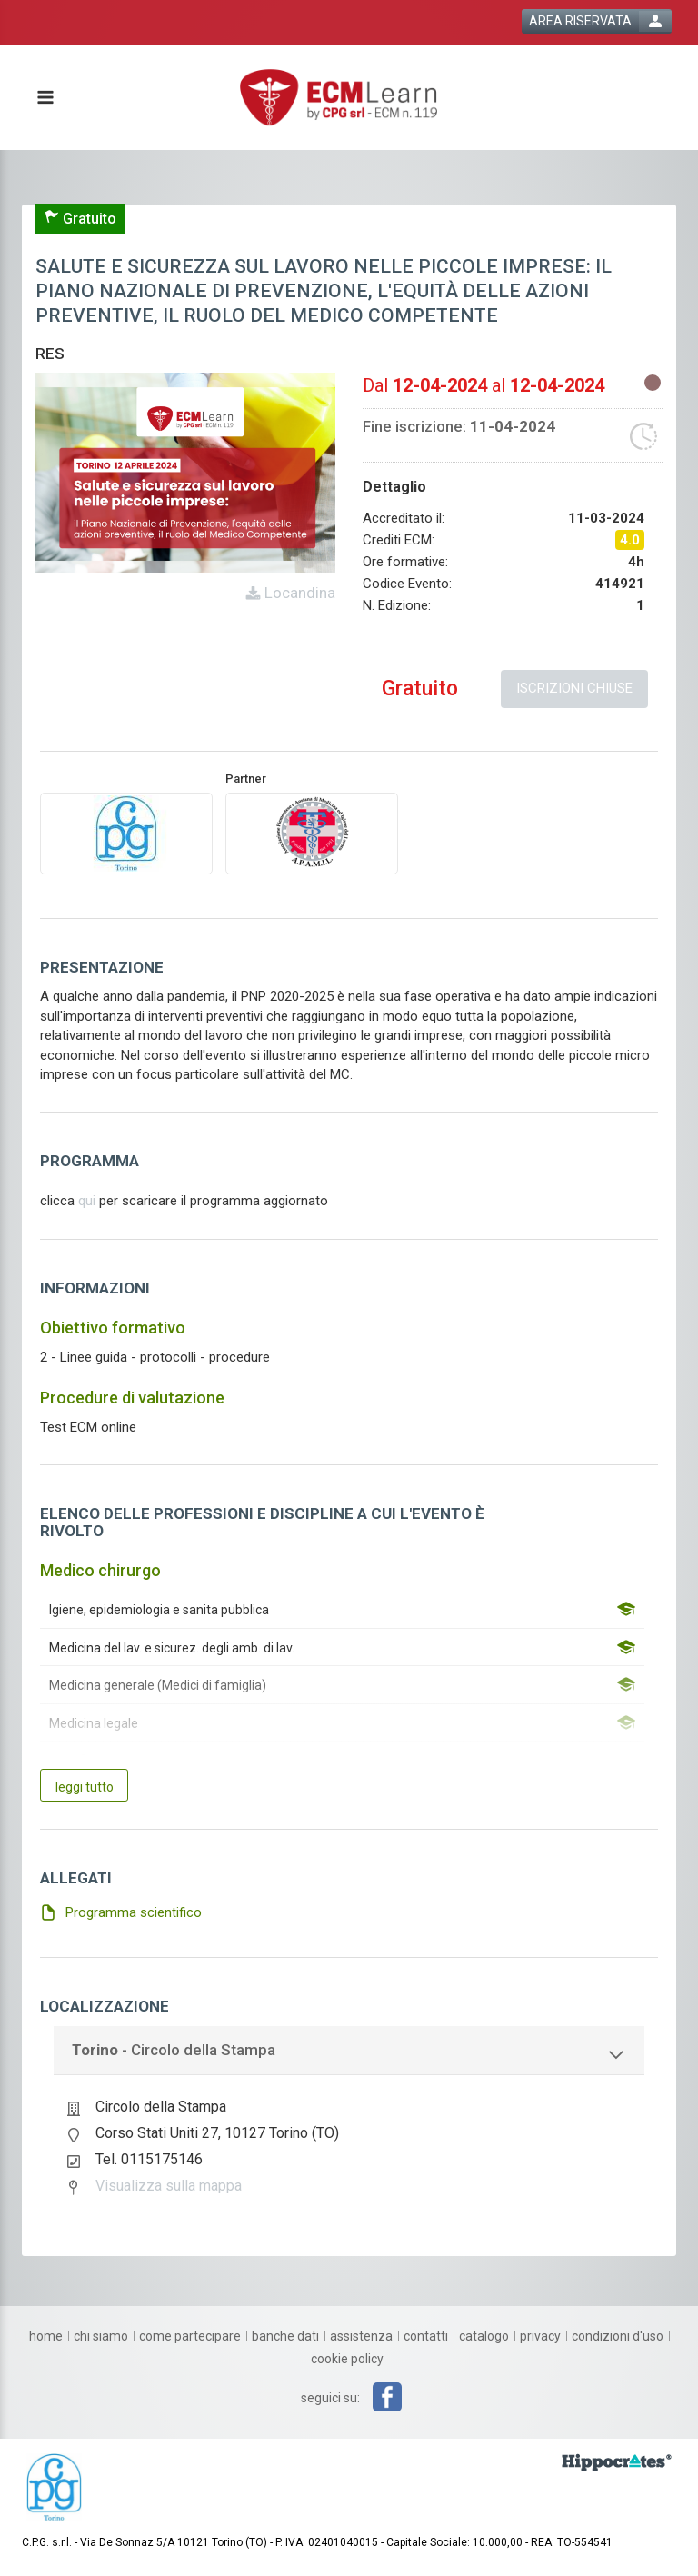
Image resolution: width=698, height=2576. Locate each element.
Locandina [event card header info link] (298, 593)
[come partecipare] (190, 2336)
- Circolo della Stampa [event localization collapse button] (173, 2050)
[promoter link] (311, 832)
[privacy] (540, 2336)
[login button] (597, 21)
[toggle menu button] (44, 98)
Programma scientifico (133, 1912)
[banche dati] (285, 2336)
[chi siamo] (101, 2336)
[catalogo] (484, 2336)
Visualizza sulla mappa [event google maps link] (168, 2185)
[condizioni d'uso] (617, 2336)
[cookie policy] (347, 2358)
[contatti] (426, 2336)
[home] (46, 2336)
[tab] (349, 2050)
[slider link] (617, 2461)
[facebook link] (387, 2396)
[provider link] (126, 832)
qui (86, 1201)
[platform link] (339, 97)
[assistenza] (361, 2336)
